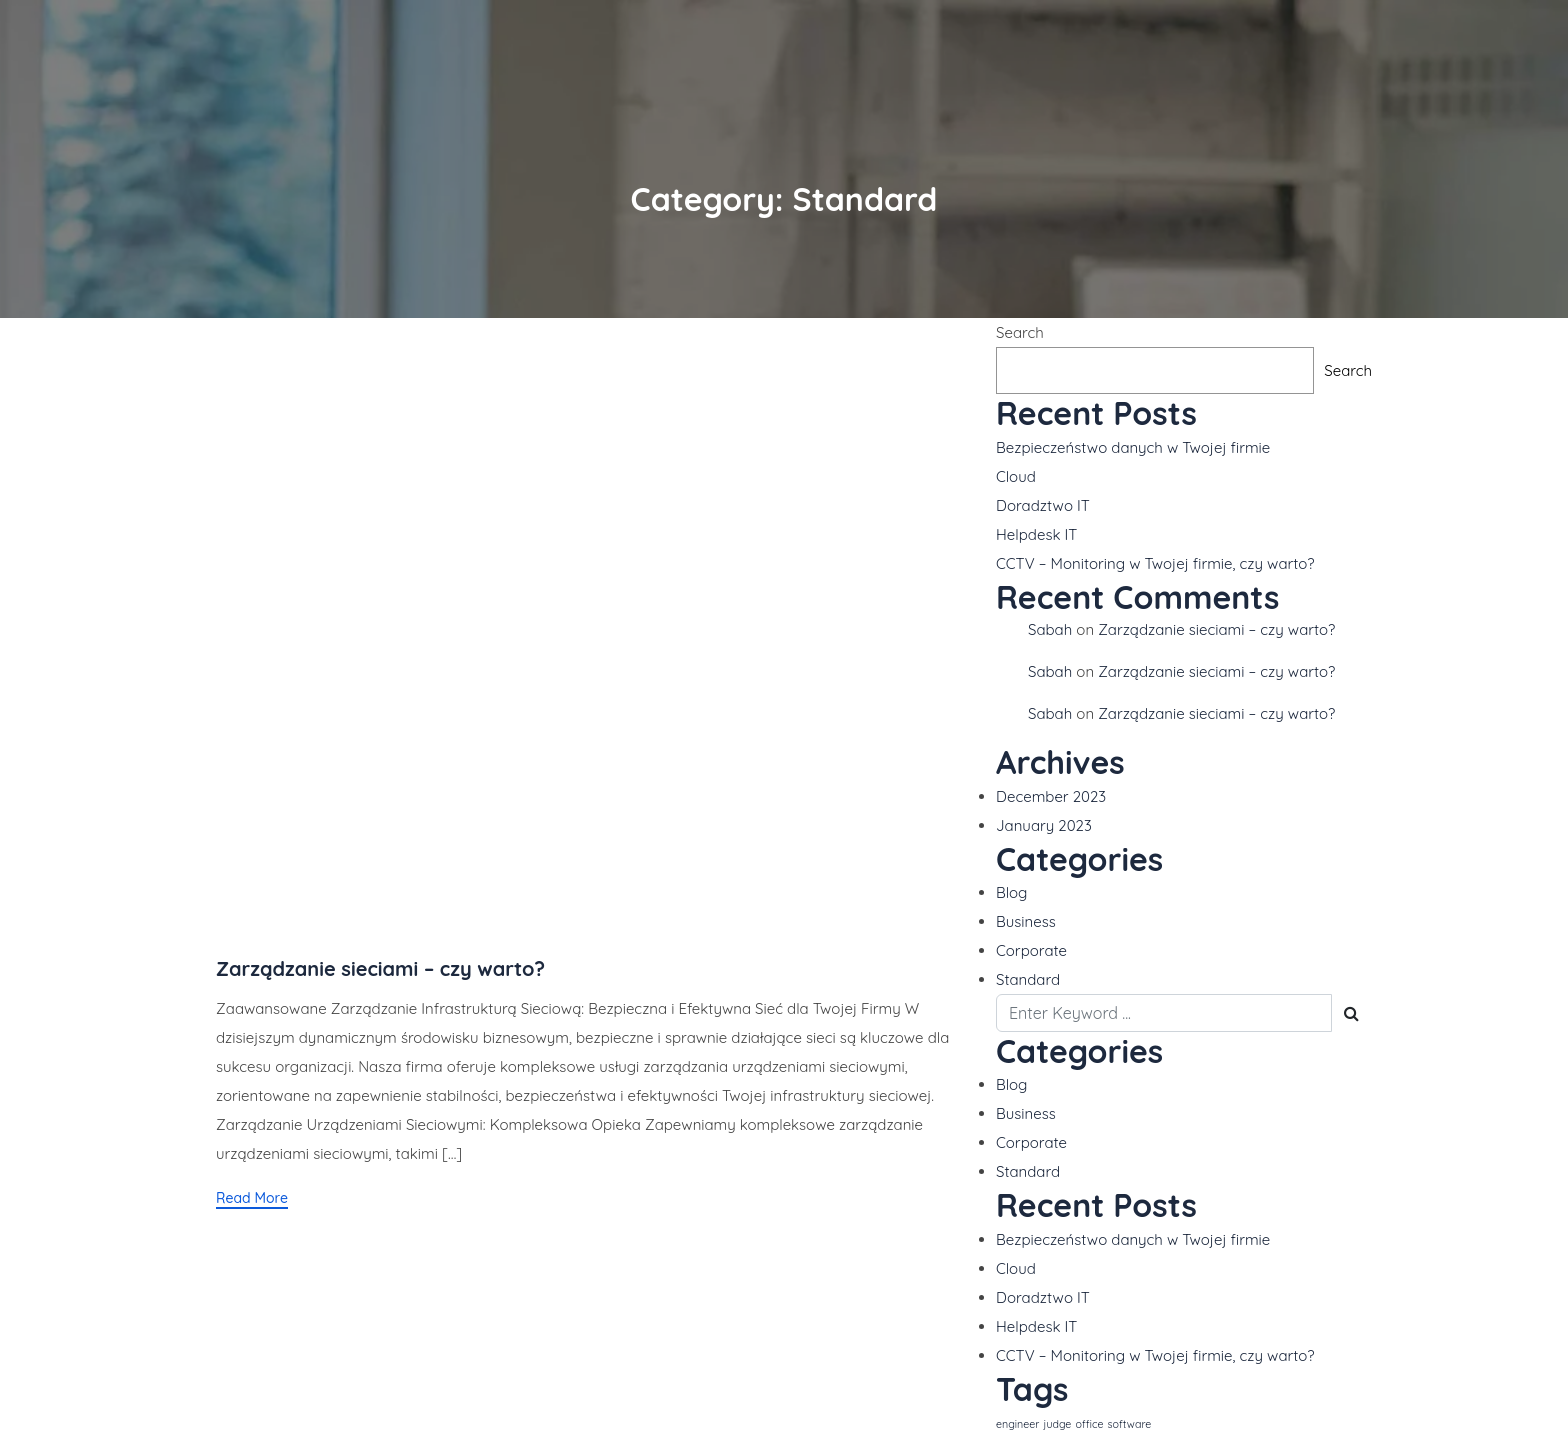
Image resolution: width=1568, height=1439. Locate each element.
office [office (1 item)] (1090, 1424)
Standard (1028, 979)
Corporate (1031, 950)
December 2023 (1051, 796)
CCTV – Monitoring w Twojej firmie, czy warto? (1155, 563)
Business (1026, 921)
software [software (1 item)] (1130, 1424)
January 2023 (1044, 825)
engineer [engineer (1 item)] (1017, 1424)
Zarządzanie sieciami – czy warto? (380, 968)
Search (1020, 332)
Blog (1011, 892)
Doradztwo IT (1043, 505)
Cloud (1016, 476)
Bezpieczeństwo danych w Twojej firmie (1133, 447)
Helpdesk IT (1036, 534)
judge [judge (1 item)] (1058, 1424)
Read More (252, 1198)
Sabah (1050, 629)
